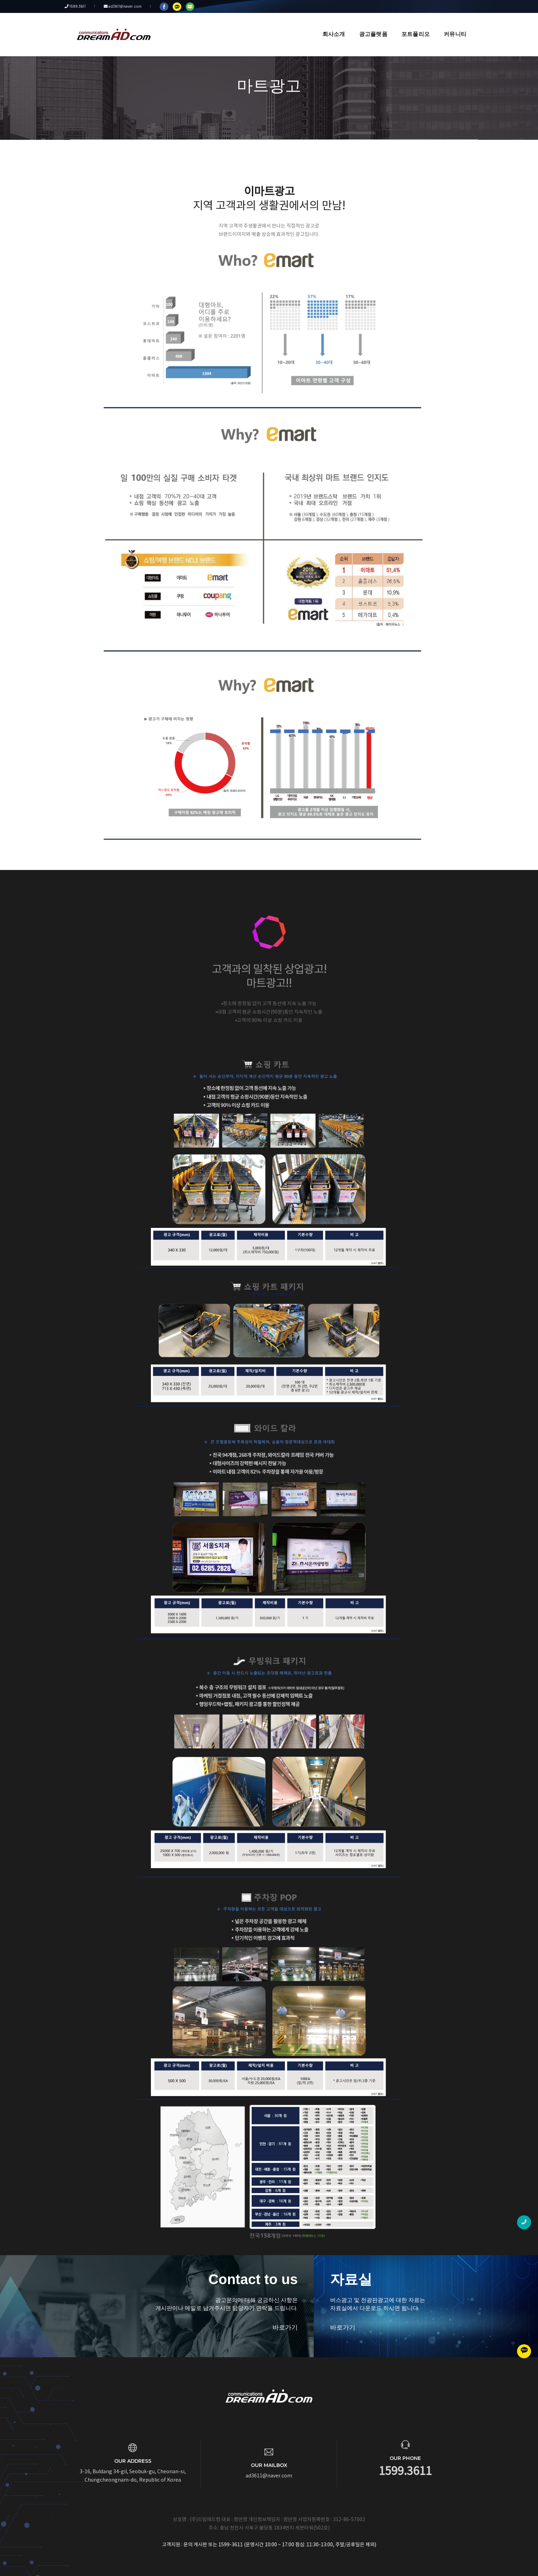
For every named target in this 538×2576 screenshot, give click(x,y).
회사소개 (328, 25)
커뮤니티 (449, 25)
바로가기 (249, 2327)
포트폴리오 (410, 25)
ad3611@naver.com (119, 6)
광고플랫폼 (368, 25)
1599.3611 (80, 6)
